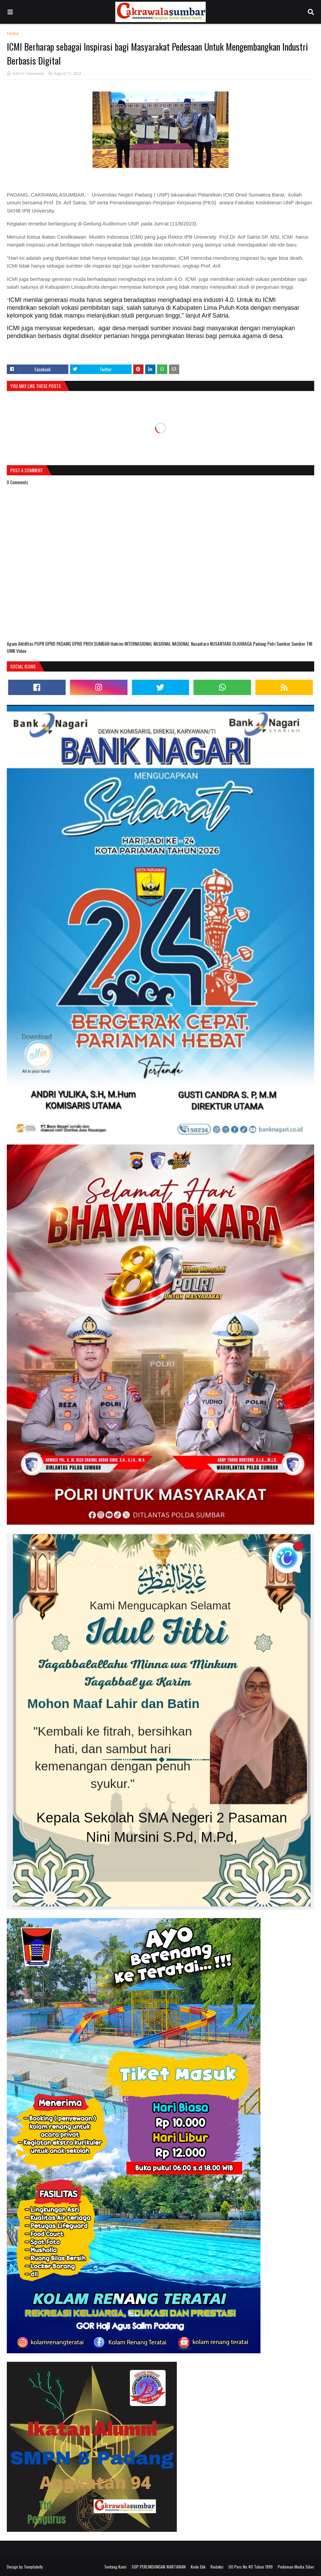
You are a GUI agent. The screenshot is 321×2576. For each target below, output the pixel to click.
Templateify (33, 2567)
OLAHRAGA (242, 643)
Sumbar (283, 643)
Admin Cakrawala (28, 73)
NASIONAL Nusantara (191, 643)
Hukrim (117, 643)
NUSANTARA (221, 643)
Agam (12, 643)
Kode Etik (198, 2567)
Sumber (298, 643)
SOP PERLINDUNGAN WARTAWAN (159, 2567)
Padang (260, 643)
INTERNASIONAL (138, 643)
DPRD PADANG (58, 643)
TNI (309, 643)
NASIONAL (162, 643)
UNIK (11, 650)
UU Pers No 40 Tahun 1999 (251, 2567)
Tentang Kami (115, 2567)
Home (13, 33)
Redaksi (216, 2567)
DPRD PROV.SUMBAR (91, 643)
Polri (271, 643)
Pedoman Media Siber (296, 2567)
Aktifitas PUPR (31, 643)
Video (21, 650)
